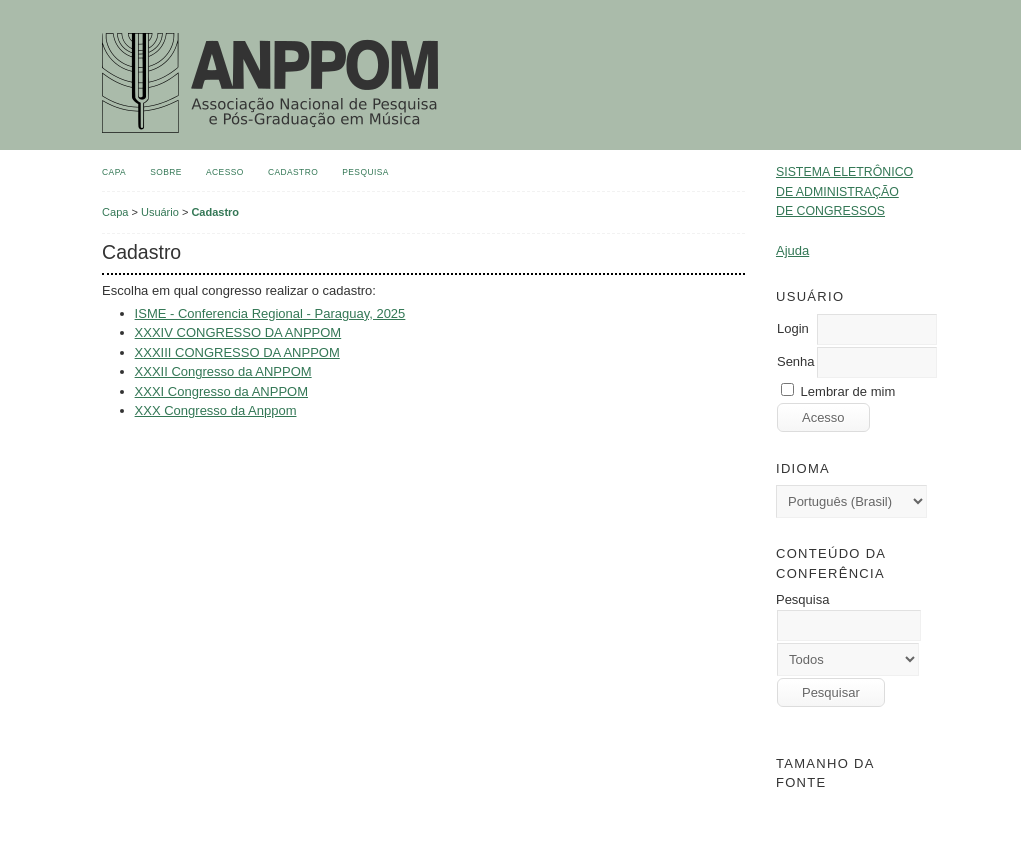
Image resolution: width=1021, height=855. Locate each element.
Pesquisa (365, 172)
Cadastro (293, 172)
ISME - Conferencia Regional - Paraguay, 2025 (270, 313)
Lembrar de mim (848, 391)
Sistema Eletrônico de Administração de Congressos (844, 191)
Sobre (166, 172)
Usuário (160, 212)
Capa (114, 172)
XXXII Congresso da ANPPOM (223, 371)
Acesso (225, 172)
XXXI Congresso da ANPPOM (221, 391)
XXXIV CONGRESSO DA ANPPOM (238, 332)
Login (793, 328)
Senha (796, 361)
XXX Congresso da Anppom (216, 410)
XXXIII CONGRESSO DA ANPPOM (237, 352)
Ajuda (792, 250)
